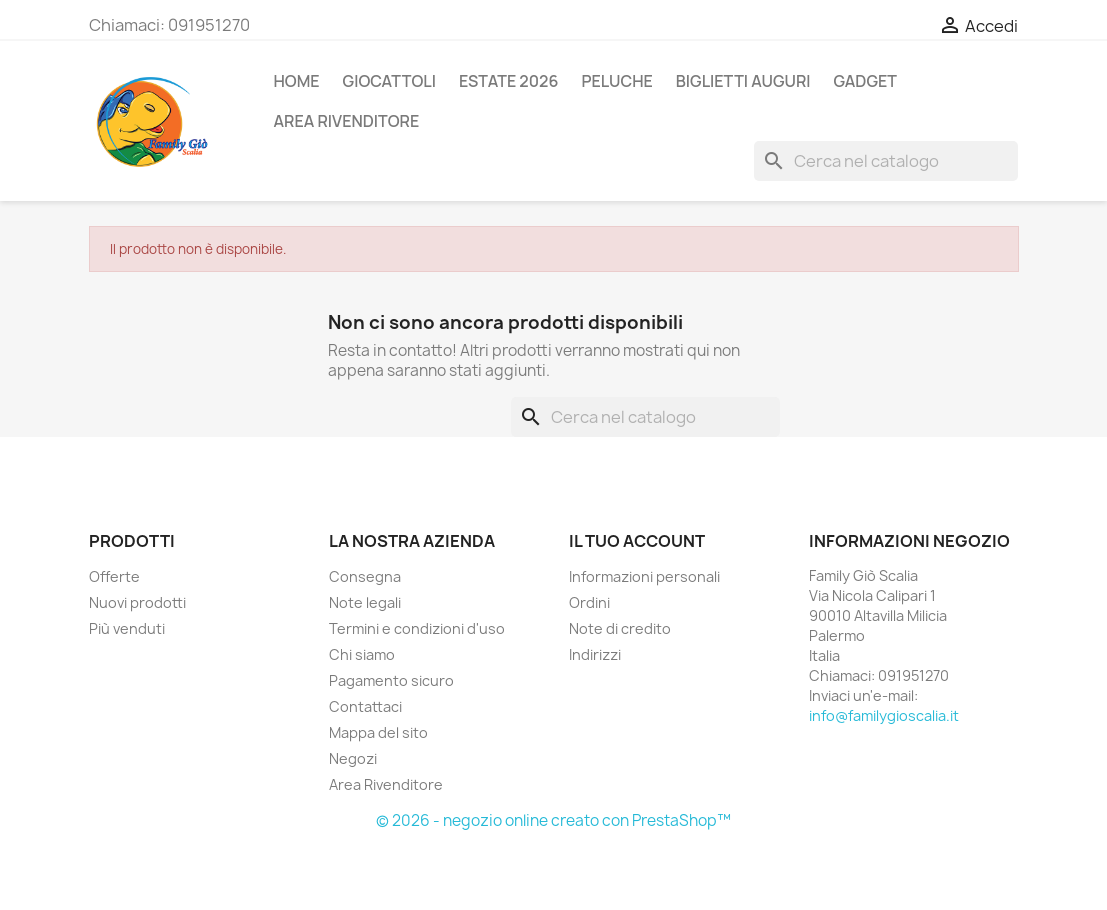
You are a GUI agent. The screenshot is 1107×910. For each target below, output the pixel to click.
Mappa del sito (378, 732)
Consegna (365, 576)
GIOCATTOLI (389, 81)
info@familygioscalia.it (884, 715)
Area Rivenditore (386, 784)
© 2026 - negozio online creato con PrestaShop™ (553, 820)
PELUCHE (616, 81)
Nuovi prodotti (137, 602)
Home (297, 81)
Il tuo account (637, 541)
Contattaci (365, 706)
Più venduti (127, 628)
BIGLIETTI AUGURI (743, 81)
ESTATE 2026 (508, 81)
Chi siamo (362, 654)
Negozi (353, 758)
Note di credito (620, 628)
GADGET (865, 81)
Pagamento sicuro (391, 680)
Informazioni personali (644, 576)
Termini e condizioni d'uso (417, 628)
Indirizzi (595, 654)
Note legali (365, 602)
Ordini (589, 602)
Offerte (114, 576)
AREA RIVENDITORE (347, 121)
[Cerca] (886, 161)
